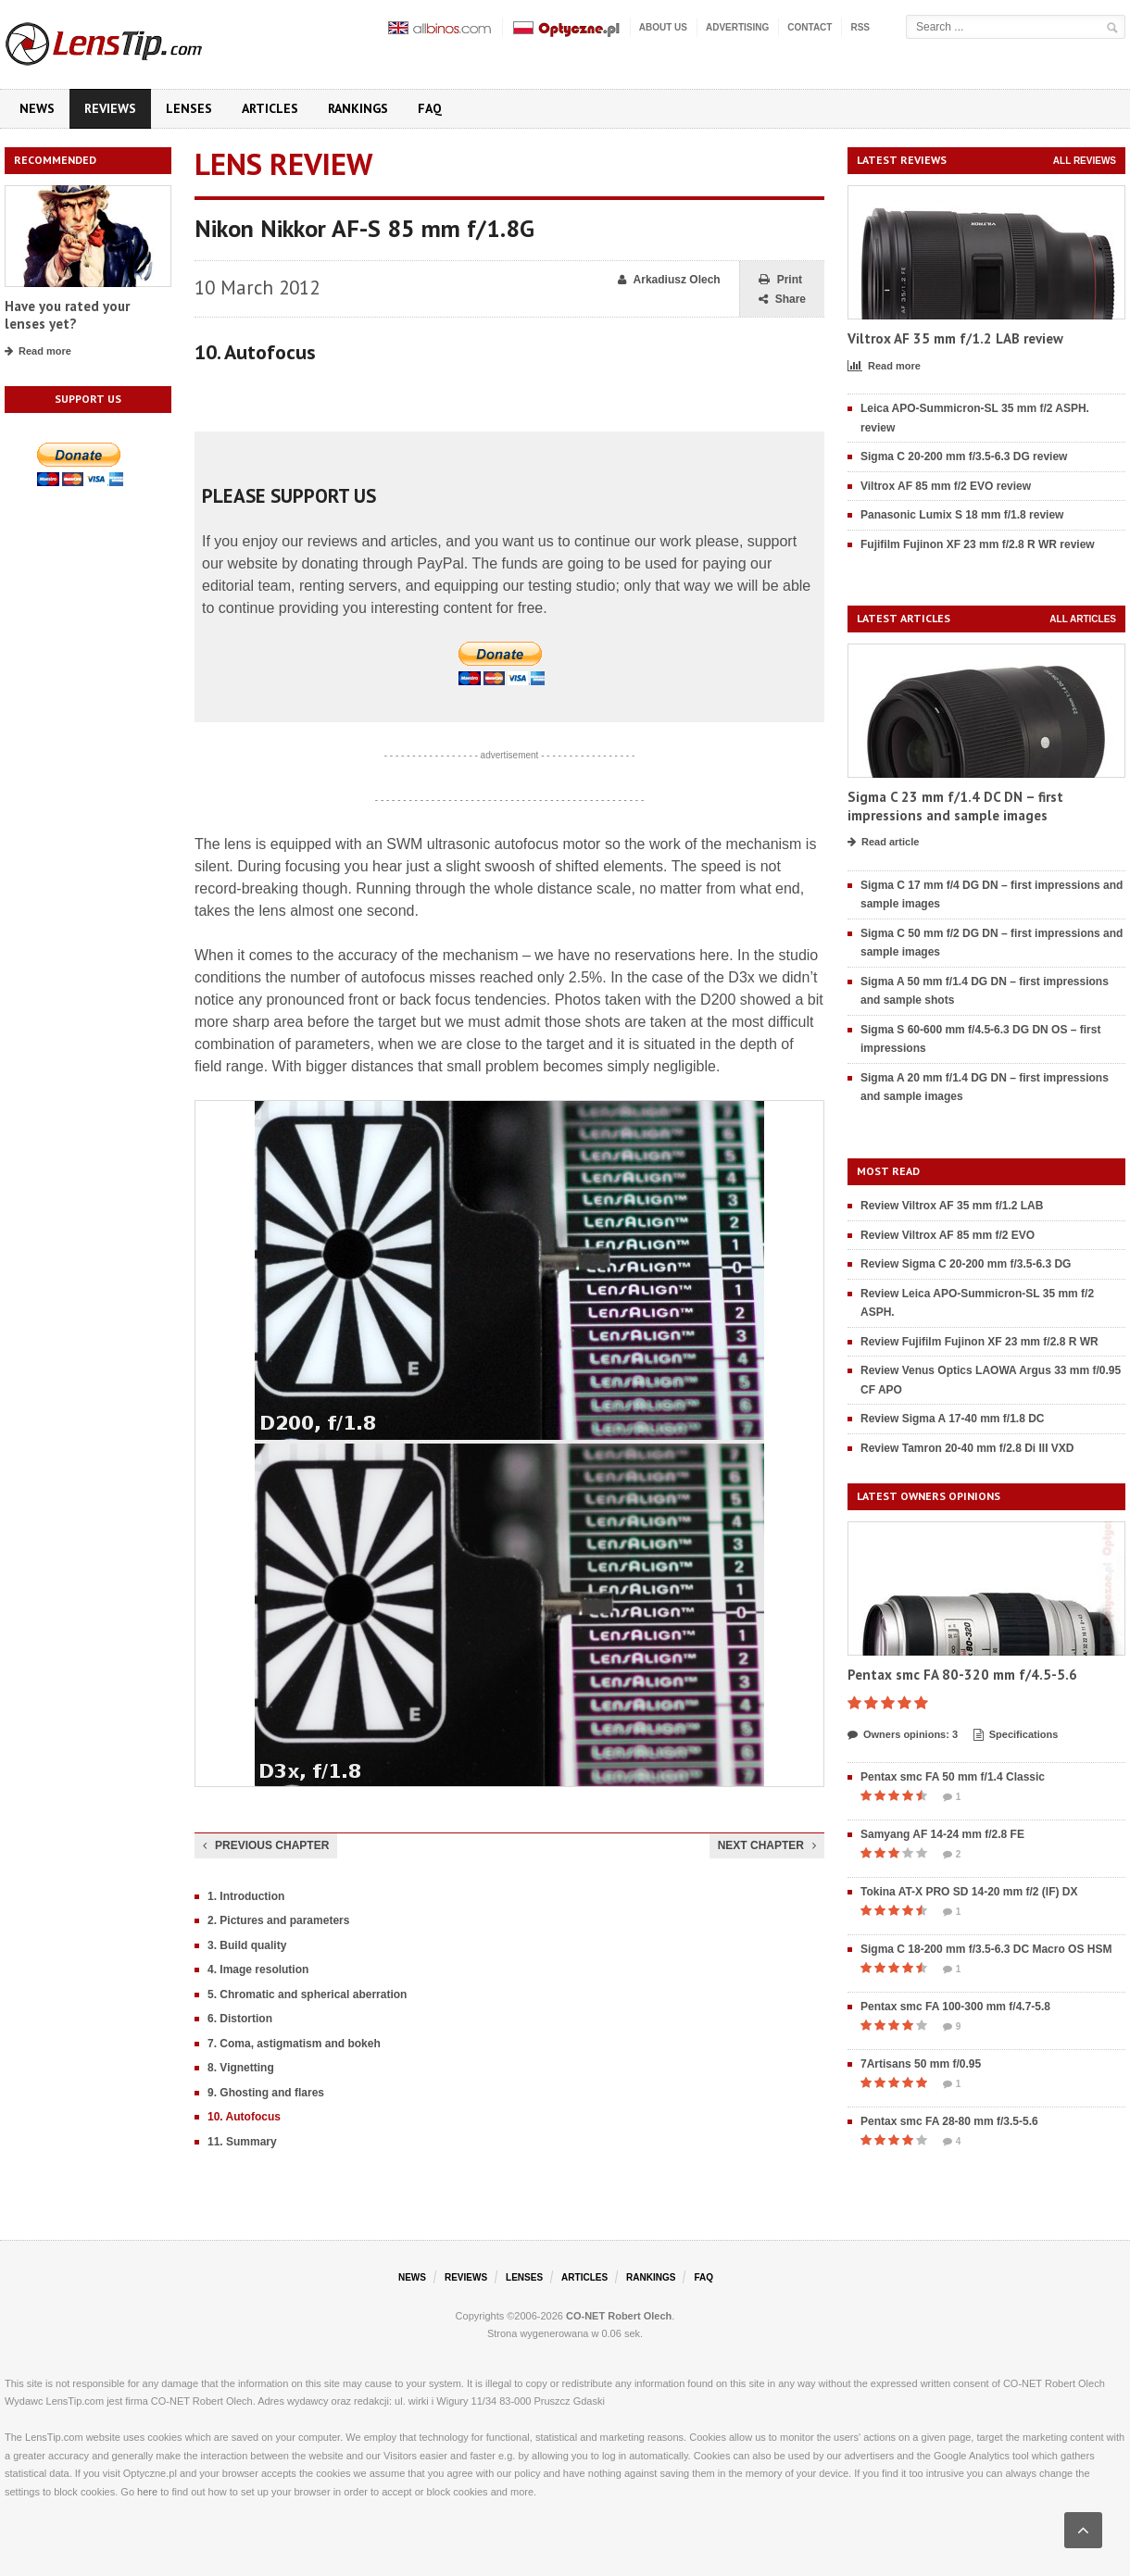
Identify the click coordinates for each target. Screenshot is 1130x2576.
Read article (883, 842)
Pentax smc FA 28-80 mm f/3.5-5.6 (949, 2121)
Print (780, 280)
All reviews (1084, 161)
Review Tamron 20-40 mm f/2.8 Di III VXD (967, 1448)
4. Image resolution (257, 1969)
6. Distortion (239, 2018)
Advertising (737, 27)
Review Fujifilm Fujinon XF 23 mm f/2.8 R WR (979, 1341)
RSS (860, 27)
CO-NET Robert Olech (619, 2315)
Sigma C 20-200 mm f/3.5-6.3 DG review (963, 456)
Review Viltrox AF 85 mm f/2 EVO (947, 1235)
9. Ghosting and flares (265, 2092)
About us (663, 27)
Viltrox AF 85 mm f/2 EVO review (945, 486)
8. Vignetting (240, 2067)
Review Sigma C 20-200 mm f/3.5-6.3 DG (965, 1263)
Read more (38, 352)
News (37, 108)
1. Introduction (245, 1896)
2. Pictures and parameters (278, 1920)
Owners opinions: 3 (903, 1735)
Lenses (189, 108)
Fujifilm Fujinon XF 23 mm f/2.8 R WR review (977, 544)
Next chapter (767, 1845)
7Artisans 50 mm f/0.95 (920, 2063)
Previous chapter (266, 1845)
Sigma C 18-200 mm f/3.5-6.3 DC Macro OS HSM (985, 1949)
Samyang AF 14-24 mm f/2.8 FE (942, 1834)
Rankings (358, 108)
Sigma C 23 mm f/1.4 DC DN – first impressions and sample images (955, 806)
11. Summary (242, 2141)
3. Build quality (246, 1945)
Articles (270, 108)
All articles (1082, 619)
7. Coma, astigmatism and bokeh (294, 2043)
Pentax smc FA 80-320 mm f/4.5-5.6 (962, 1674)
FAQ (430, 108)
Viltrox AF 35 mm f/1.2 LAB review (955, 338)
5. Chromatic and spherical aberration (307, 1994)
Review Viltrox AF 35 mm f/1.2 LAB (951, 1205)
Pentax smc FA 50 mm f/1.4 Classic (952, 1776)
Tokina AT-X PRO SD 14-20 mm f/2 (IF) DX (969, 1891)
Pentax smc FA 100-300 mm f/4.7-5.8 (955, 2006)
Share (782, 299)
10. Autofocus (244, 2116)
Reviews (110, 108)
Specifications (1016, 1735)
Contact (809, 27)
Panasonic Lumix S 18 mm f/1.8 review (961, 514)
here (147, 2491)
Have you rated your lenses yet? (67, 315)
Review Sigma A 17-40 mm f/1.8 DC (952, 1418)
